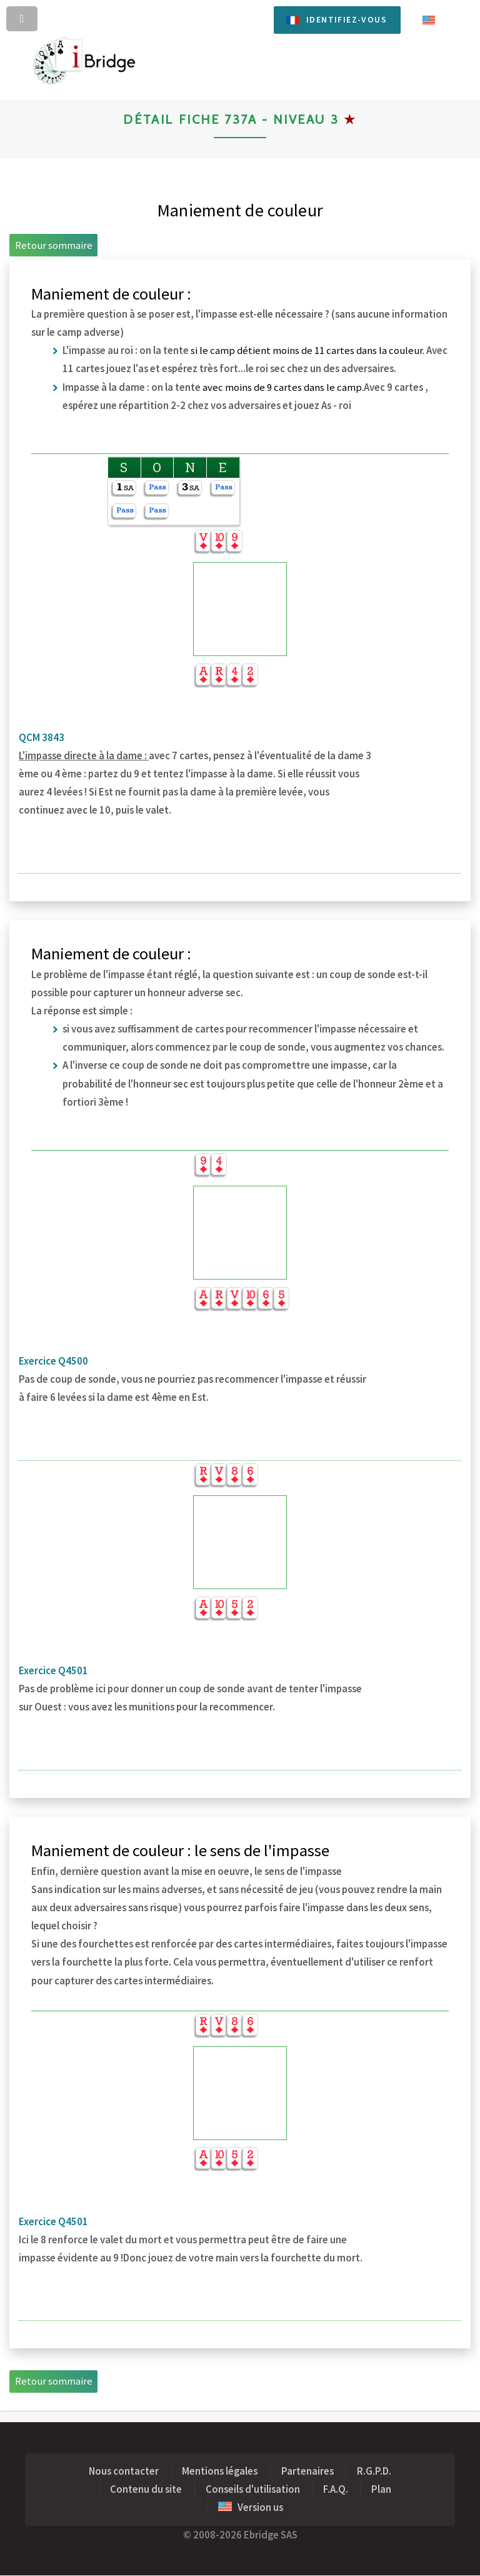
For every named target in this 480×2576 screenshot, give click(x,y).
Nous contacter (124, 2471)
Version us (250, 2507)
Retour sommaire (53, 245)
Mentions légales (220, 2471)
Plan (381, 2489)
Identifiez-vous (346, 19)
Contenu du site (146, 2489)
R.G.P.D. (374, 2471)
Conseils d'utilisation (253, 2489)
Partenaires (307, 2471)
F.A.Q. (335, 2489)
